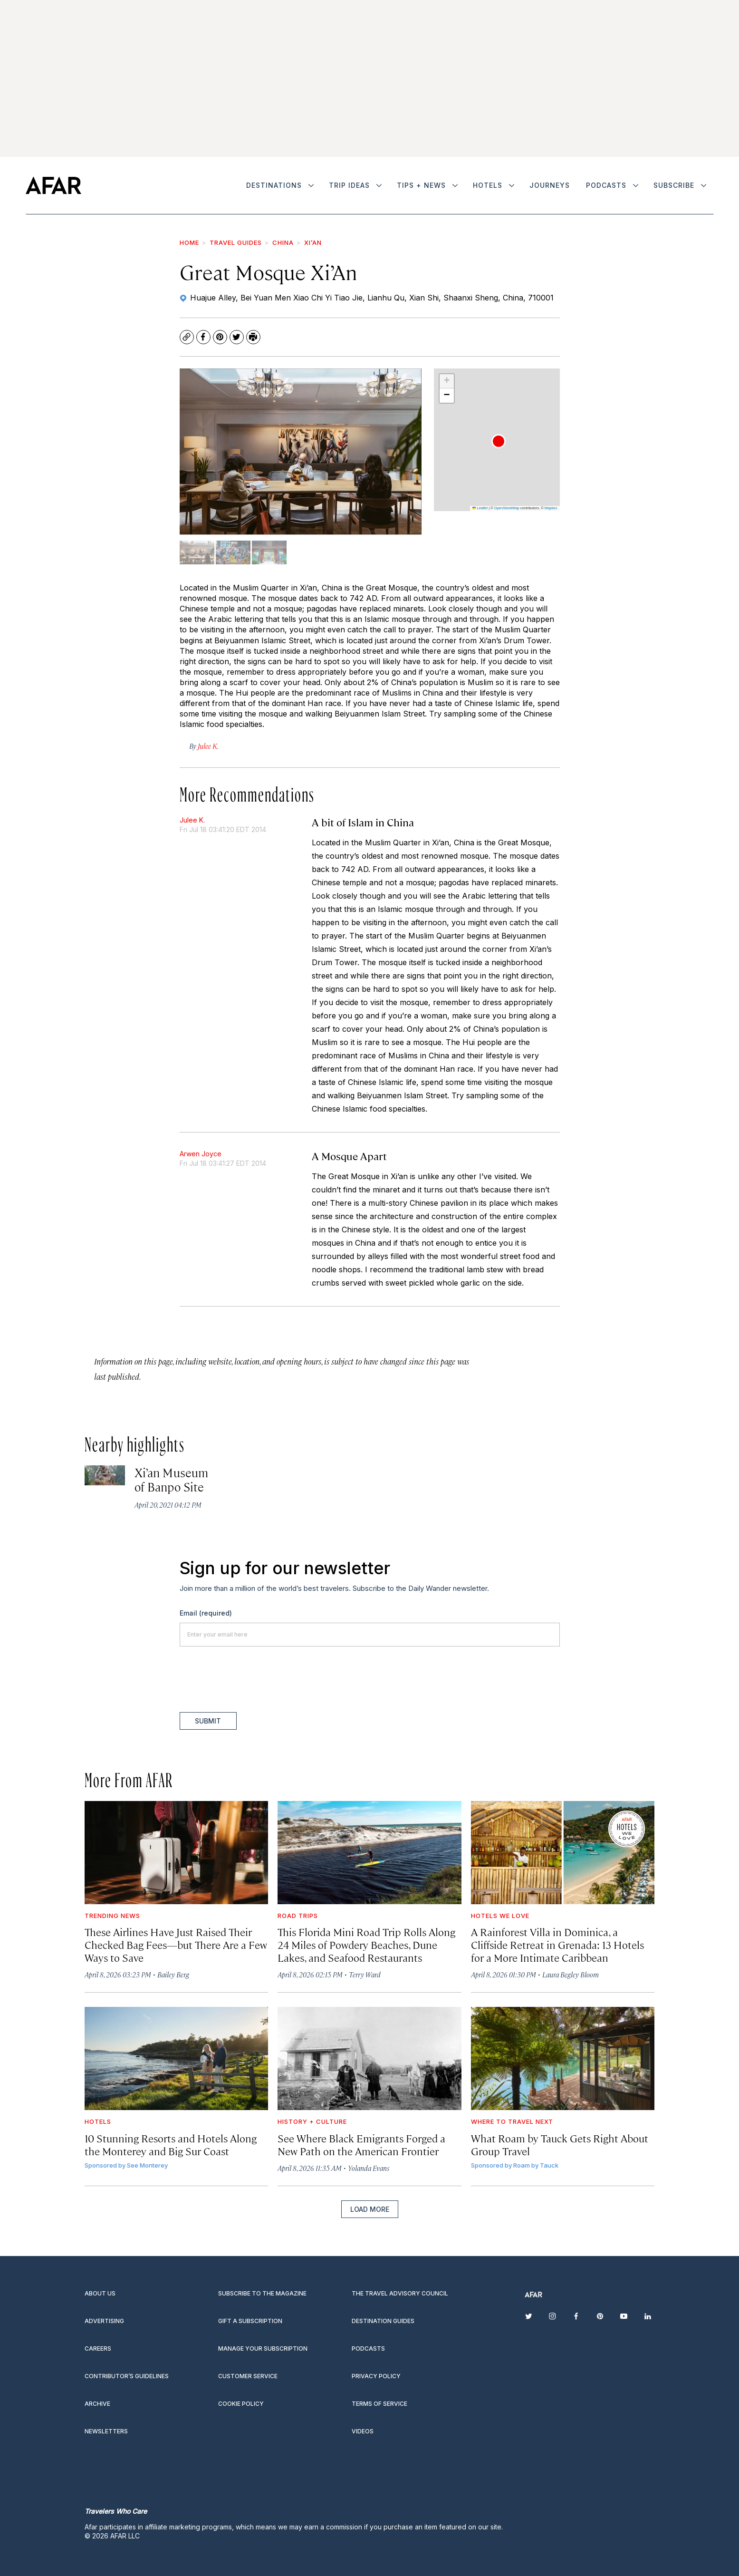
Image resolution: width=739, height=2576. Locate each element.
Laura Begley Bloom (570, 1974)
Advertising (104, 2320)
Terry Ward (365, 1974)
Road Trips (298, 1915)
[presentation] (252, 1679)
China (283, 242)
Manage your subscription (262, 2348)
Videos (363, 2431)
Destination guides (383, 2320)
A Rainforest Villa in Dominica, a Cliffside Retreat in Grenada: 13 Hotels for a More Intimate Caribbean (557, 1944)
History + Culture (312, 2121)
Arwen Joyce (200, 1154)
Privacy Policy (376, 2376)
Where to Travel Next (512, 2121)
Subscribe (673, 185)
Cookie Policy (241, 2403)
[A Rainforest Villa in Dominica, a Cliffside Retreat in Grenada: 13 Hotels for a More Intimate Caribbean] (563, 1852)
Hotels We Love (500, 1915)
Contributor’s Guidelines (127, 2376)
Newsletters (106, 2431)
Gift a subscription (250, 2320)
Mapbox (551, 508)
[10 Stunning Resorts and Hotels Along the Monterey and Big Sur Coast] (177, 2058)
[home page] (53, 185)
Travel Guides (236, 242)
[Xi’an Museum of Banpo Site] (105, 1475)
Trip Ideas (349, 185)
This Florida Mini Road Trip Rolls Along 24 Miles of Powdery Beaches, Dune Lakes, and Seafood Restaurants (366, 1944)
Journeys (549, 185)
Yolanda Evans (368, 2167)
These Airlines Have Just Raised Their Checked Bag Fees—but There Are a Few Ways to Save (176, 1944)
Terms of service (379, 2403)
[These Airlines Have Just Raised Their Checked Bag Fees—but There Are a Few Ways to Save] (177, 1852)
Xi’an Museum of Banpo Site (171, 1479)
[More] (311, 185)
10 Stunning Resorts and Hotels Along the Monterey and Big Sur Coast (171, 2144)
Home (189, 242)
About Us (100, 2293)
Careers (98, 2348)
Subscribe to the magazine (262, 2293)
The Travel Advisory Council (400, 2293)
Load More (369, 2209)
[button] (498, 441)
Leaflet (480, 508)
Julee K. (192, 820)
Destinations (274, 185)
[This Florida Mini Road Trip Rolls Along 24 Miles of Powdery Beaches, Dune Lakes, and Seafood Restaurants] (369, 1852)
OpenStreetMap (506, 508)
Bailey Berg (173, 1974)
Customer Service (248, 2376)
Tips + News (421, 185)
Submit (208, 1721)
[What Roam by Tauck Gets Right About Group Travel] (563, 2058)
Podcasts (606, 185)
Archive (97, 2403)
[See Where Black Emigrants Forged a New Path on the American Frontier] (369, 2058)
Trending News (112, 1915)
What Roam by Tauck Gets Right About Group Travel (559, 2144)
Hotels (487, 185)
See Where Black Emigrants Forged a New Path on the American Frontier (361, 2144)
